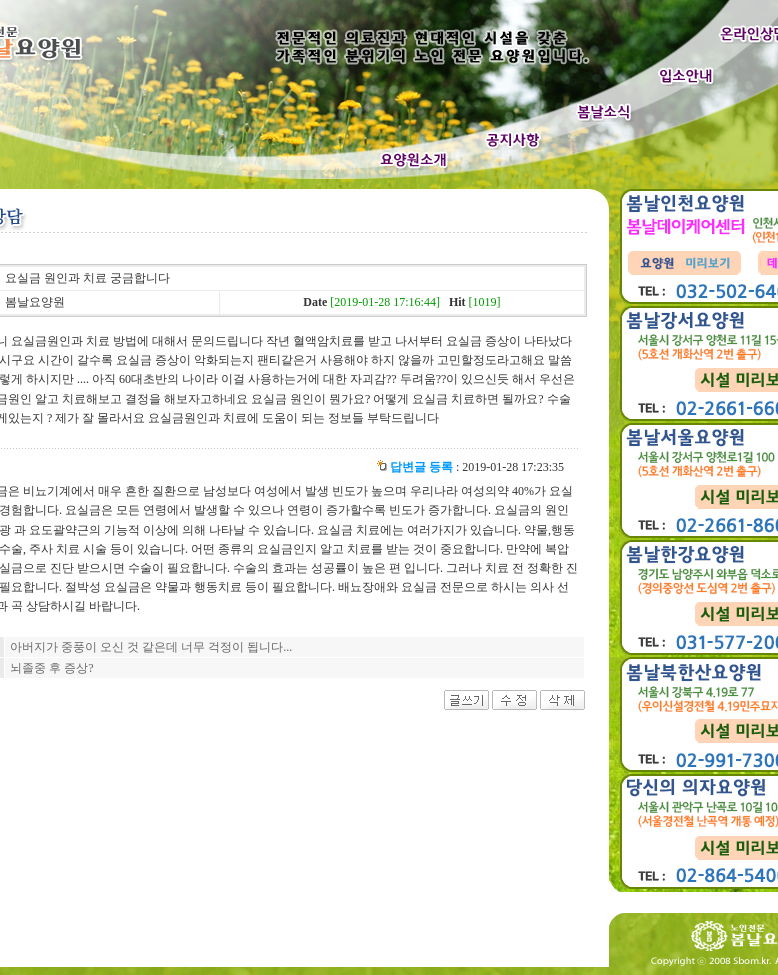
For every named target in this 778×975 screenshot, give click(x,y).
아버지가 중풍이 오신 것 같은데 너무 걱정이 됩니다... (151, 647)
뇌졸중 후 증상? (51, 668)
